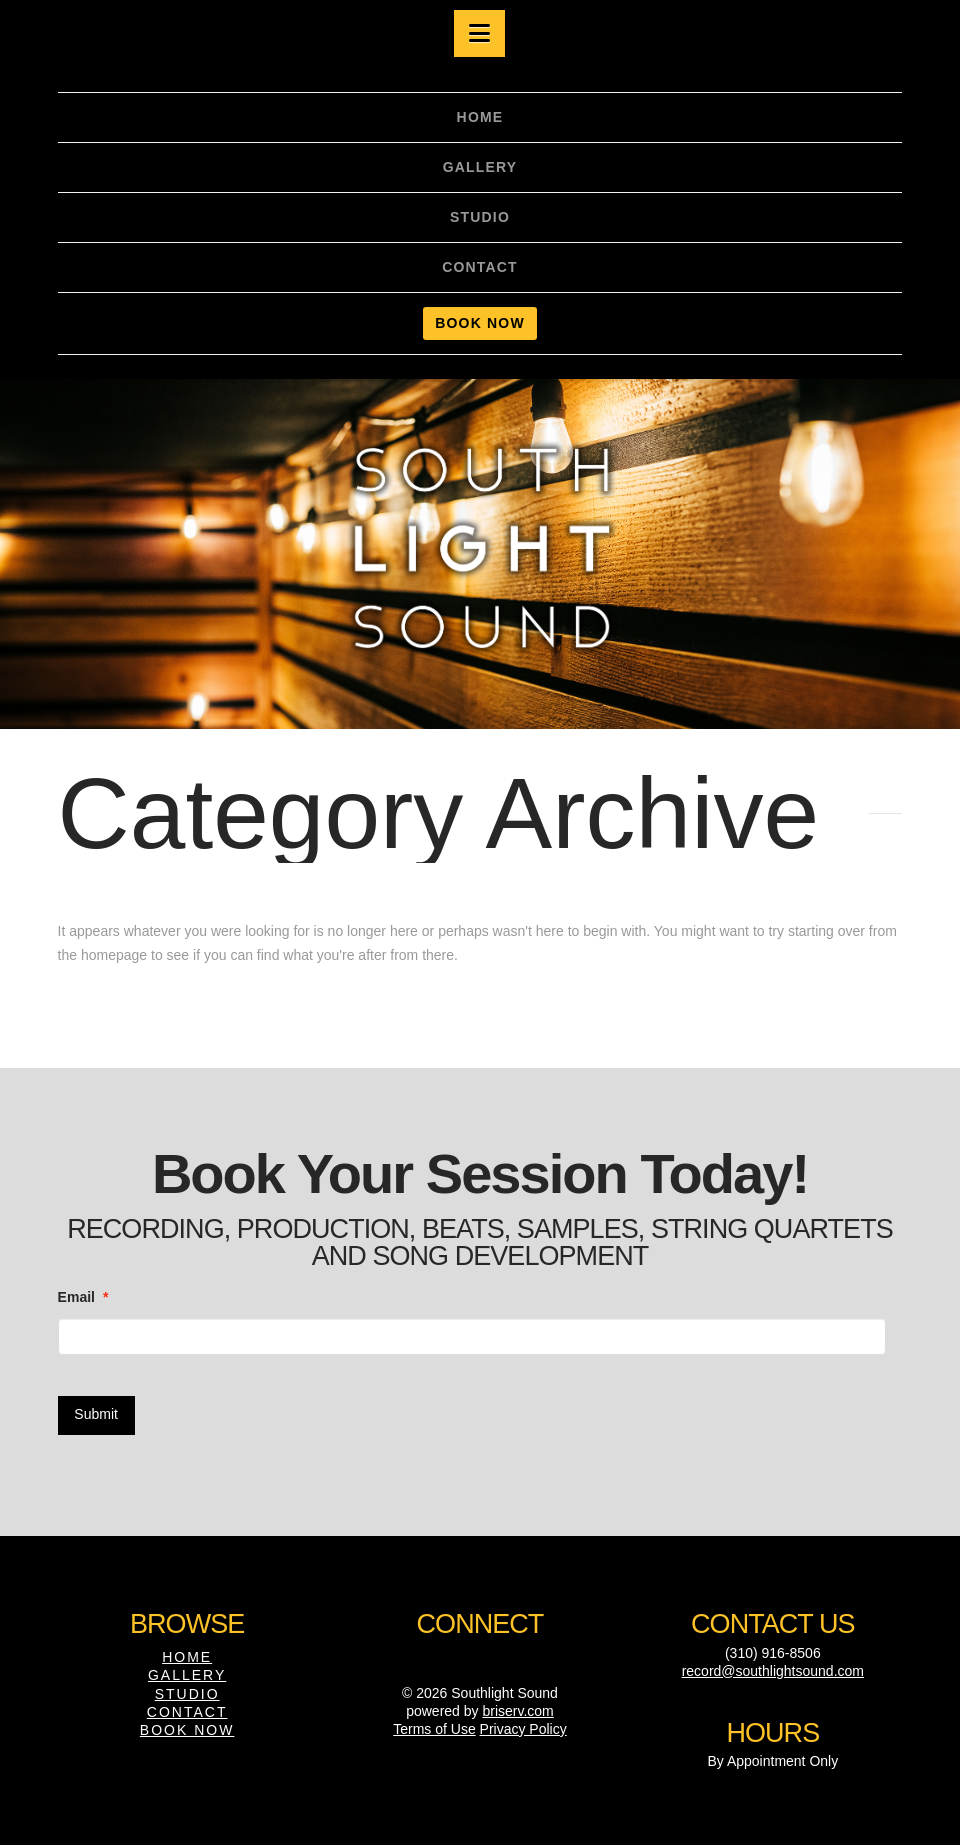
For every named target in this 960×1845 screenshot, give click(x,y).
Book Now (187, 1730)
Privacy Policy (523, 1729)
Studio (187, 1694)
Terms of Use (434, 1729)
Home (187, 1657)
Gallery (187, 1675)
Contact (187, 1712)
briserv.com (517, 1711)
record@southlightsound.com (773, 1671)
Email (83, 1297)
